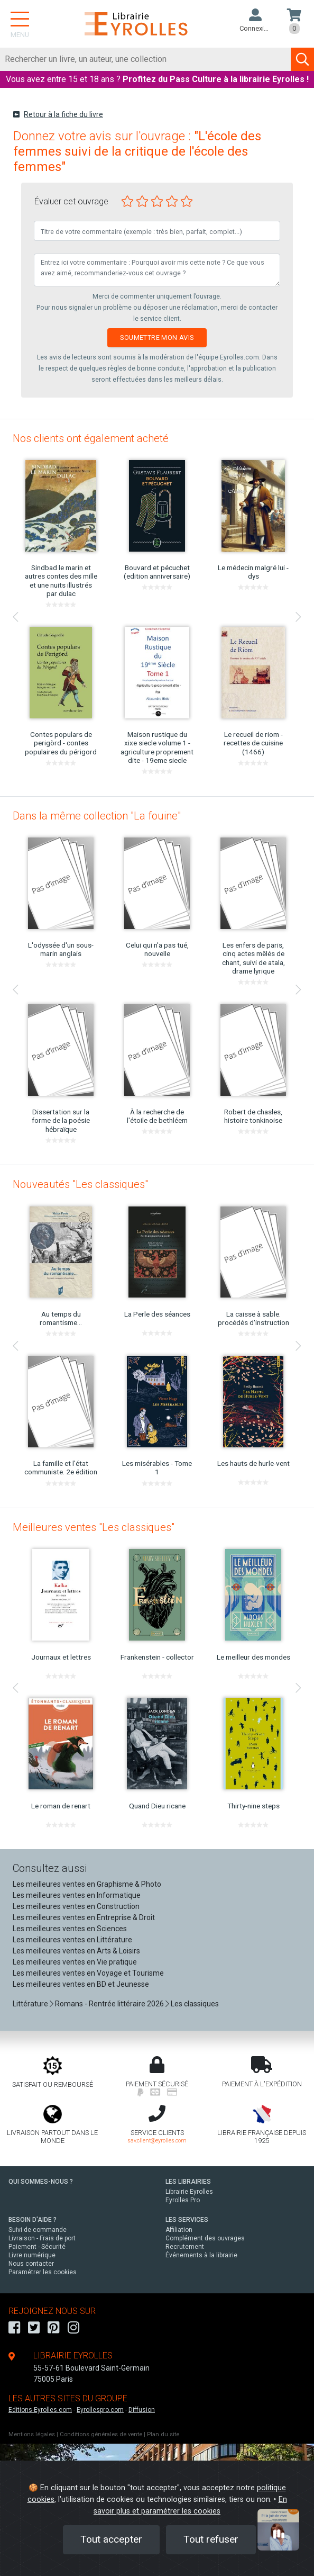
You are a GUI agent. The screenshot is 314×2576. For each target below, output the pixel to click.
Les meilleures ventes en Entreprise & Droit (84, 1917)
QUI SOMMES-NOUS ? (40, 2181)
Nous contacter (31, 2263)
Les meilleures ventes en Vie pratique (75, 1962)
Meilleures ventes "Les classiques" (93, 1527)
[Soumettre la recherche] (302, 59)
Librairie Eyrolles (189, 2191)
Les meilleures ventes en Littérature (72, 1939)
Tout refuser (210, 2539)
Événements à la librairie (201, 2255)
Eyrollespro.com (100, 2409)
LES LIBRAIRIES (188, 2181)
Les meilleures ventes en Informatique (77, 1895)
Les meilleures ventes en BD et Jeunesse (81, 1984)
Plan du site (163, 2434)
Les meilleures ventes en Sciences (70, 1928)
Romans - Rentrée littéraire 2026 (109, 2003)
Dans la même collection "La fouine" (97, 815)
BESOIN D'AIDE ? (32, 2219)
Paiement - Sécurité (37, 2246)
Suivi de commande (37, 2229)
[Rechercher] (145, 59)
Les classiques (195, 2003)
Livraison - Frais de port (42, 2238)
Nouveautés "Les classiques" (80, 1184)
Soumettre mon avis (156, 337)
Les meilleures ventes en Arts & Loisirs (76, 1951)
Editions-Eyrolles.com (40, 2409)
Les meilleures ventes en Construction (76, 1906)
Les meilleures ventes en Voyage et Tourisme (88, 1973)
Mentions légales (31, 2434)
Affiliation (178, 2229)
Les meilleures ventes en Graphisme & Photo (87, 1884)
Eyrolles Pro (182, 2200)
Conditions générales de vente (101, 2434)
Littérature (30, 2003)
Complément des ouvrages (205, 2238)
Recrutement (184, 2246)
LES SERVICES (186, 2219)
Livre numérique (32, 2255)
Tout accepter (111, 2539)
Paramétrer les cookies (42, 2272)
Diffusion (141, 2409)
